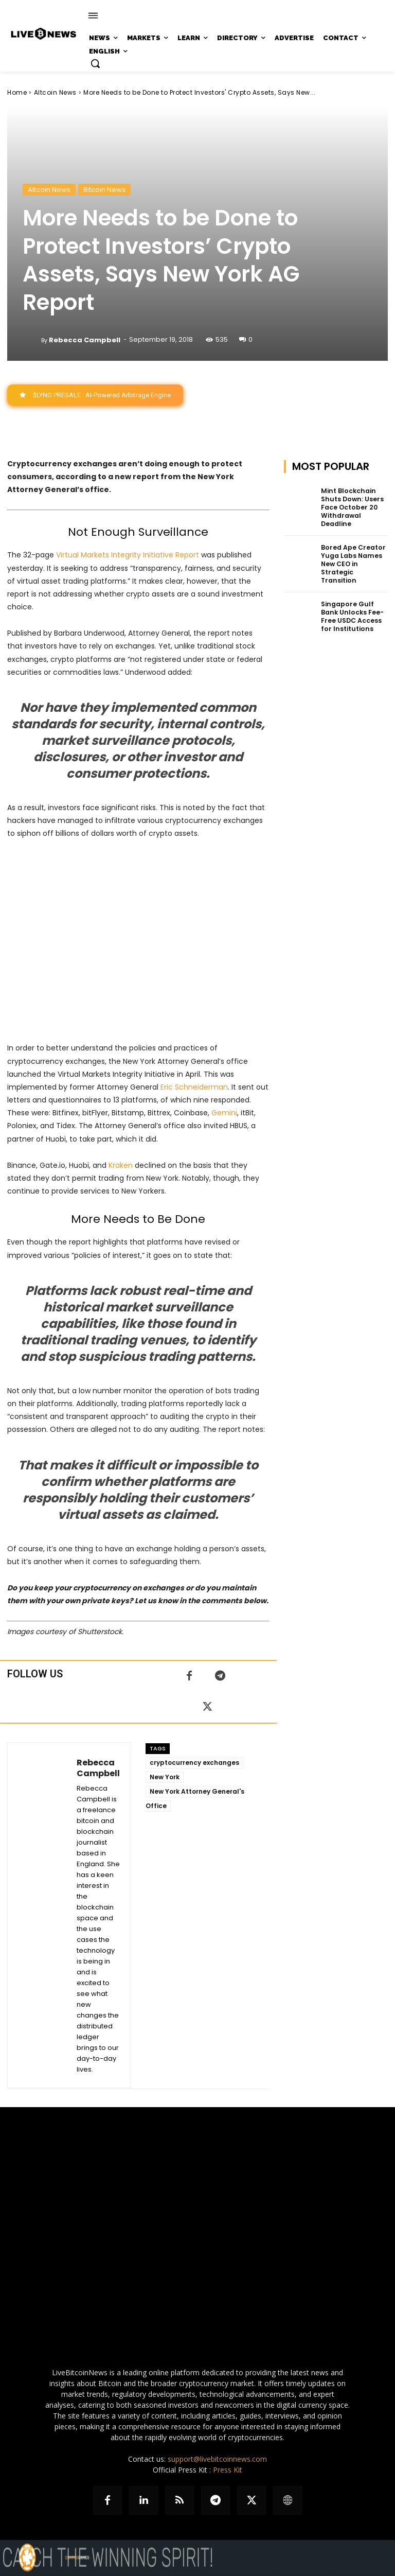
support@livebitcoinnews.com (217, 2459)
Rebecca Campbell (84, 340)
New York (164, 1777)
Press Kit (227, 2470)
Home (17, 92)
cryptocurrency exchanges (194, 1762)
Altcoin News (55, 92)
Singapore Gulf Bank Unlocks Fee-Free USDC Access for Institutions (351, 614)
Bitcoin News (104, 190)
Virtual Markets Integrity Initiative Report (127, 555)
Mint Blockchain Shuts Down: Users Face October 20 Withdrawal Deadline (351, 506)
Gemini (224, 1113)
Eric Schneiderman (194, 1087)
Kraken (121, 1165)
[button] (95, 63)
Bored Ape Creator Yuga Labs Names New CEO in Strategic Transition (352, 562)
